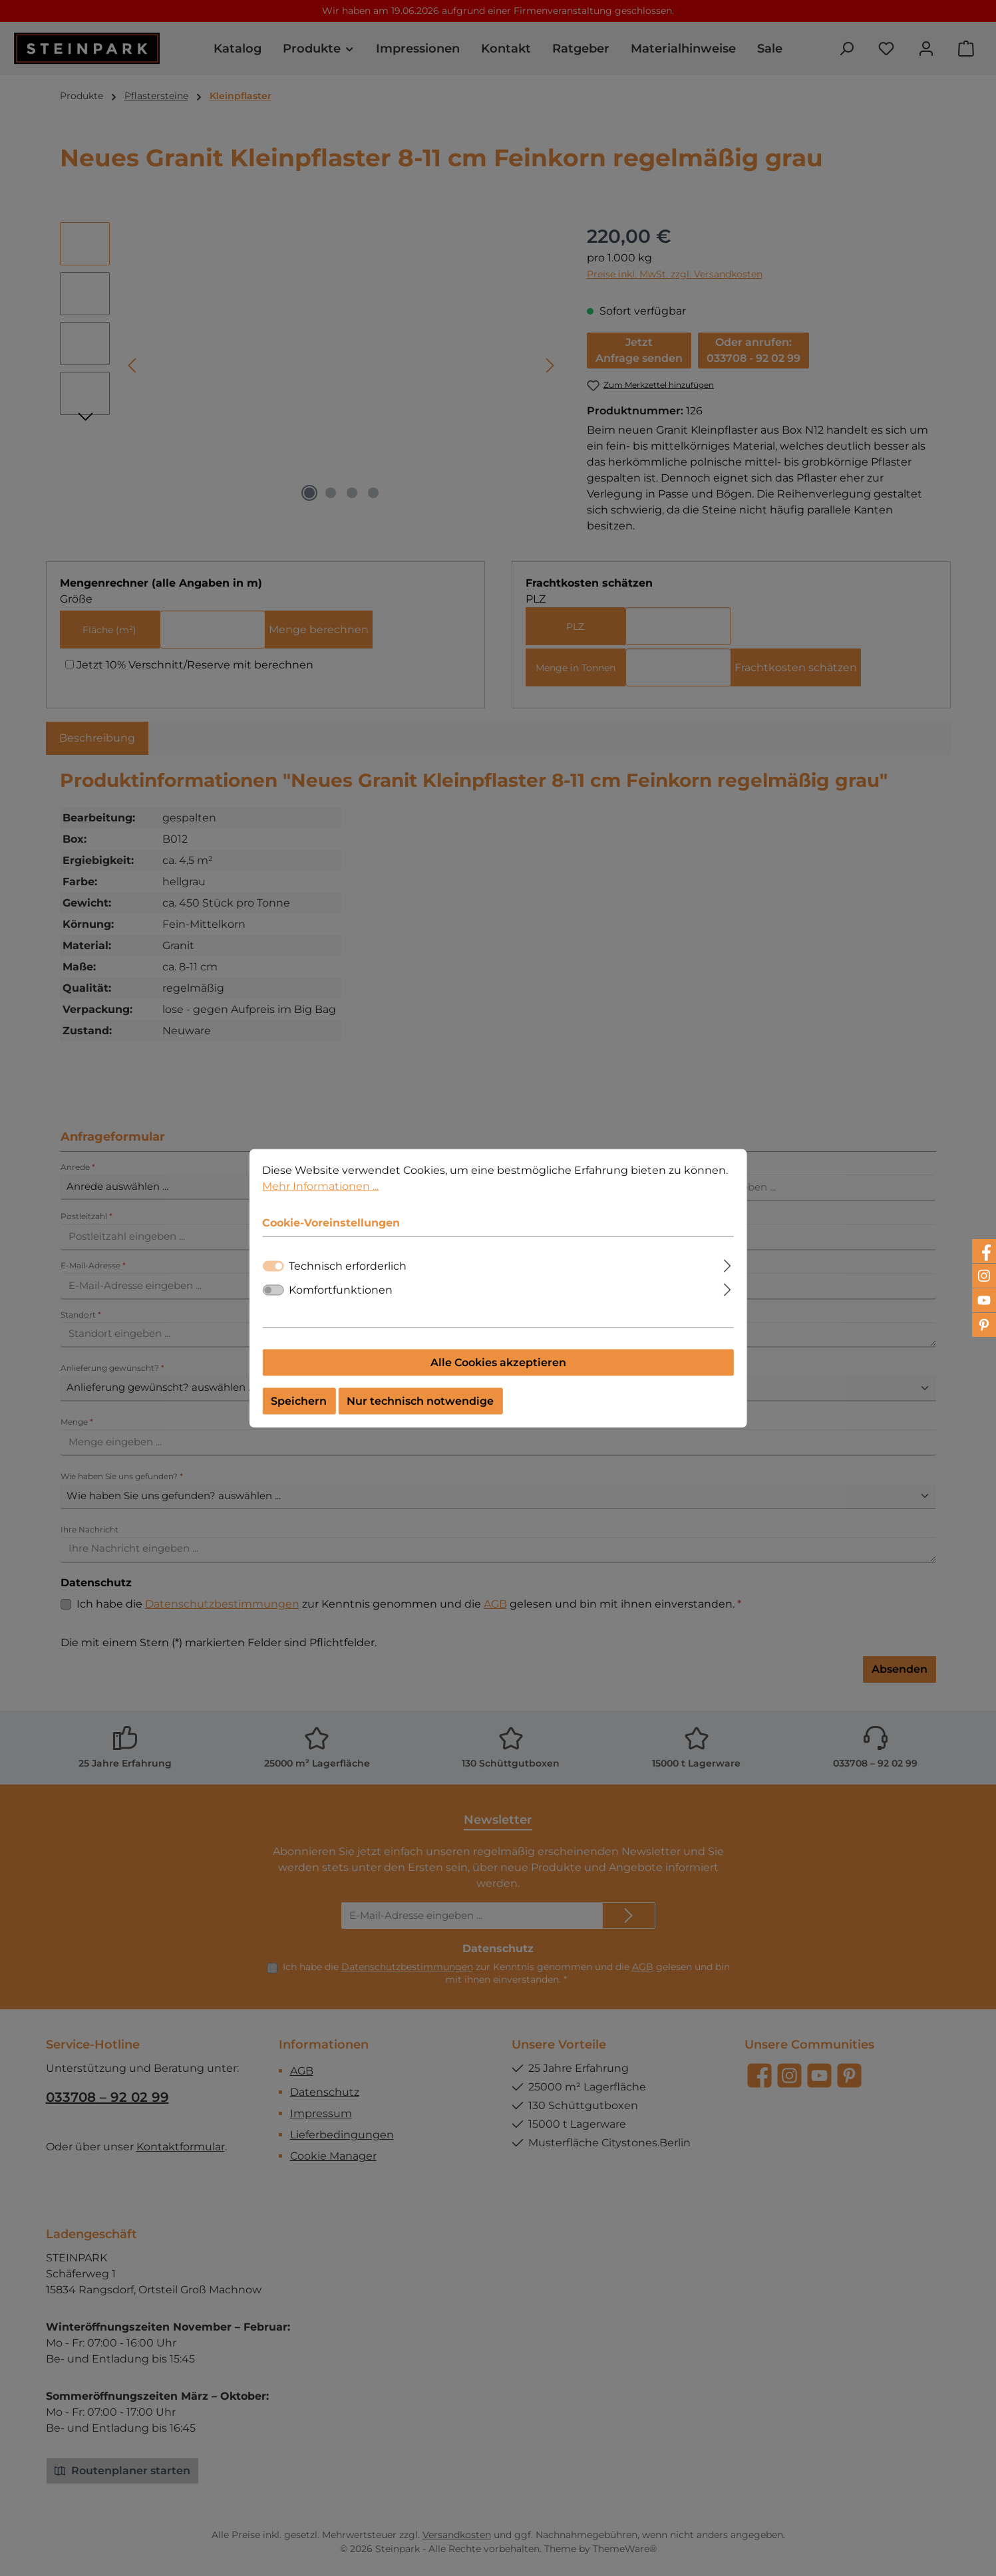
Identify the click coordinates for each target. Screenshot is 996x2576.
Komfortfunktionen (341, 1289)
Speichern (299, 1400)
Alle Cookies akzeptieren (498, 1362)
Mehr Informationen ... (320, 1185)
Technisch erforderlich (348, 1265)
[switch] (272, 1289)
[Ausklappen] (727, 1263)
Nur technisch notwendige (420, 1400)
